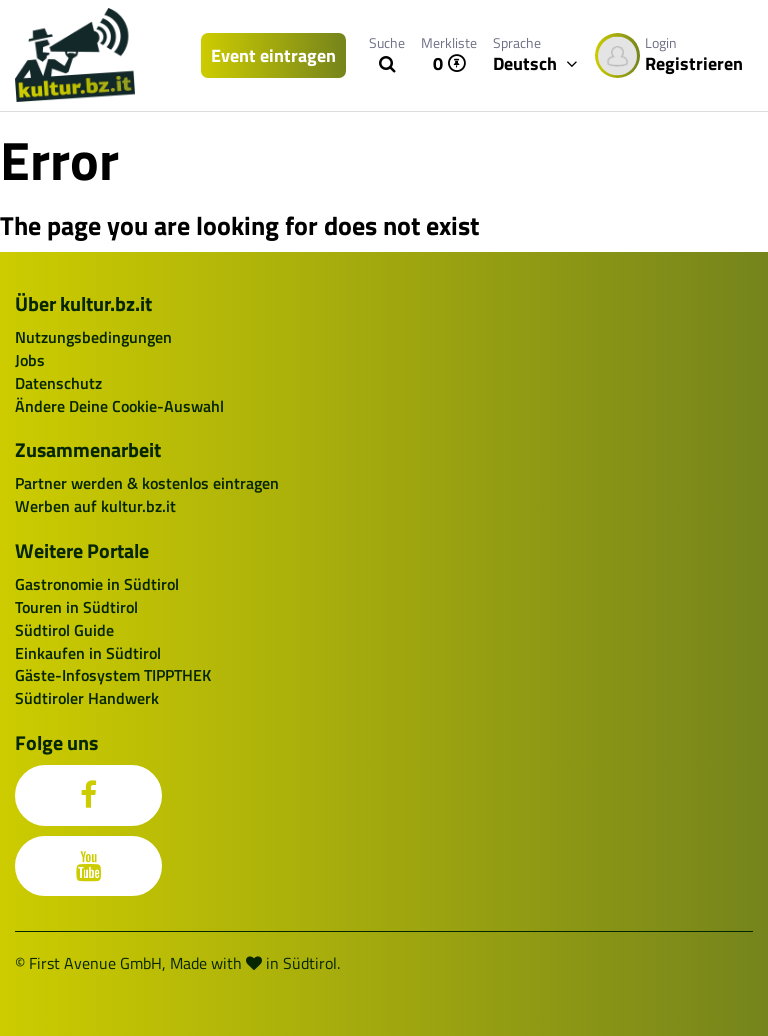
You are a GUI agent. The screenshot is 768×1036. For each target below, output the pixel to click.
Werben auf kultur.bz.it (95, 506)
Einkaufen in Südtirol (88, 653)
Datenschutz (58, 383)
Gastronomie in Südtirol (97, 584)
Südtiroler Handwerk (87, 698)
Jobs (30, 360)
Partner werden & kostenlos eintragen (147, 483)
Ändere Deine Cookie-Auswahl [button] (119, 406)
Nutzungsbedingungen (93, 337)
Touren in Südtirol (76, 607)
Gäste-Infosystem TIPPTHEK (113, 675)
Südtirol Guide (64, 630)
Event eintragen (273, 55)
